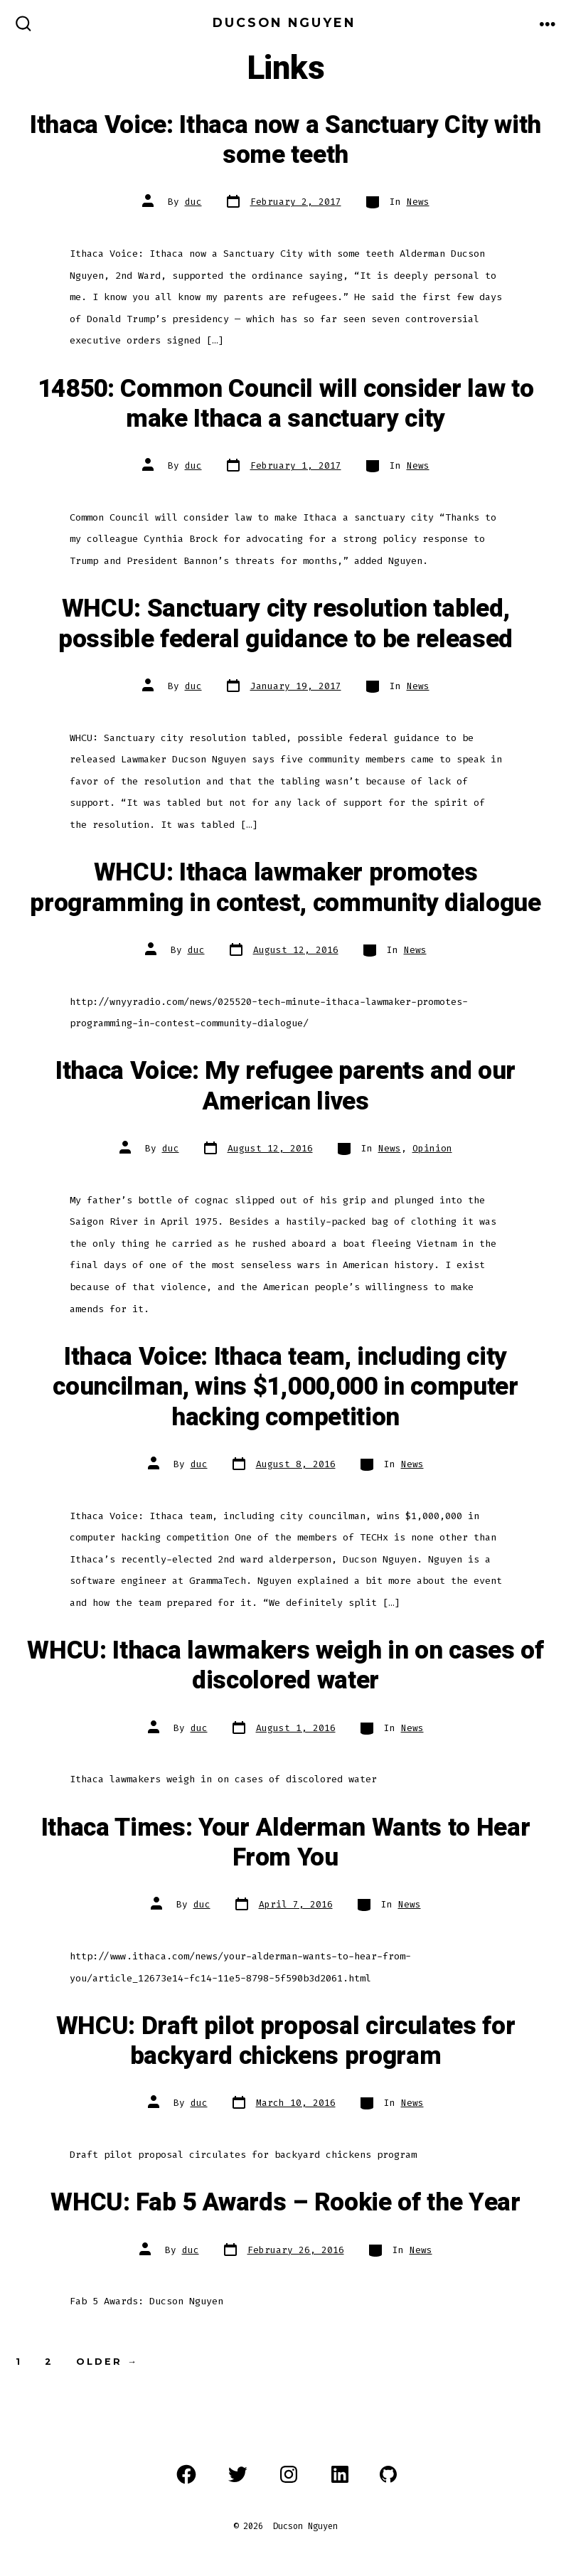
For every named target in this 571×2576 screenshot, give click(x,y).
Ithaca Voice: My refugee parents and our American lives (285, 1086)
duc (193, 202)
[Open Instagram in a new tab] (288, 2474)
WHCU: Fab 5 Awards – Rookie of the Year (285, 2202)
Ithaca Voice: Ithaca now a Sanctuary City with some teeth (285, 140)
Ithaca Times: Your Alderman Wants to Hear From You (285, 1842)
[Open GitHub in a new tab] (388, 2474)
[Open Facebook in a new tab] (186, 2474)
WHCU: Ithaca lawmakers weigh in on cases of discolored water (285, 1665)
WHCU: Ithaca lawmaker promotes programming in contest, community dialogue (285, 887)
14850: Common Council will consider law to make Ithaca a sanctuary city (286, 404)
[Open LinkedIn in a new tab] (340, 2474)
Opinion (432, 1148)
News (418, 202)
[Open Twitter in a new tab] (237, 2474)
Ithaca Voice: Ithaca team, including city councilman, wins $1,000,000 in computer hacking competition (285, 1387)
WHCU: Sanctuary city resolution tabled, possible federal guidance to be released (285, 623)
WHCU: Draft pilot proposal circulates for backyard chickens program (286, 2041)
